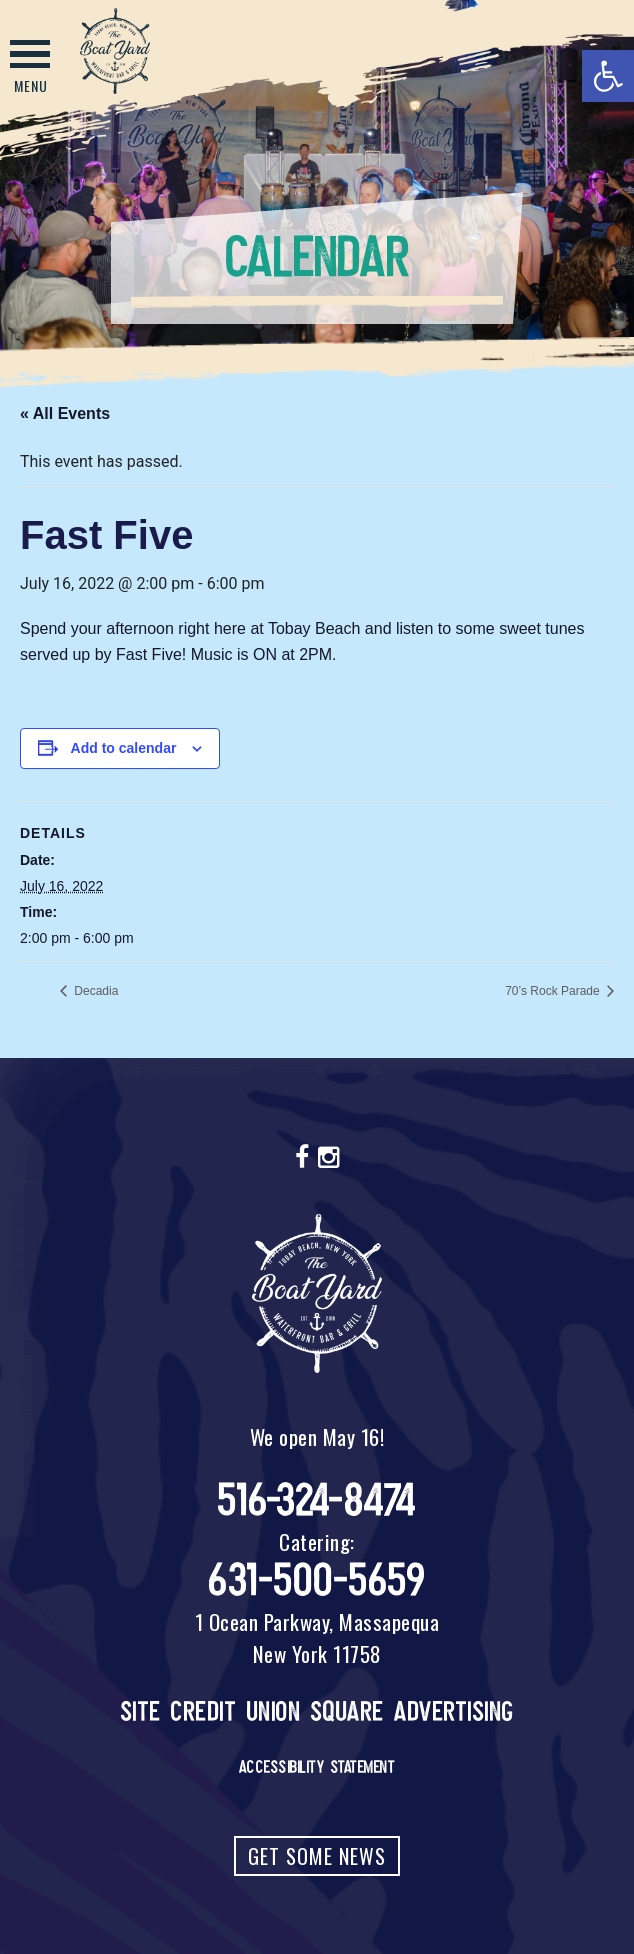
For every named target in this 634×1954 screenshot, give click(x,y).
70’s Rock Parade (554, 991)
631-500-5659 (317, 1580)
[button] (608, 76)
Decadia (94, 991)
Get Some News (317, 1856)
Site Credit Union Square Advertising (317, 1711)
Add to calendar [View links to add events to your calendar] (124, 748)
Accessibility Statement (317, 1767)
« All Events (65, 413)
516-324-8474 (317, 1500)
